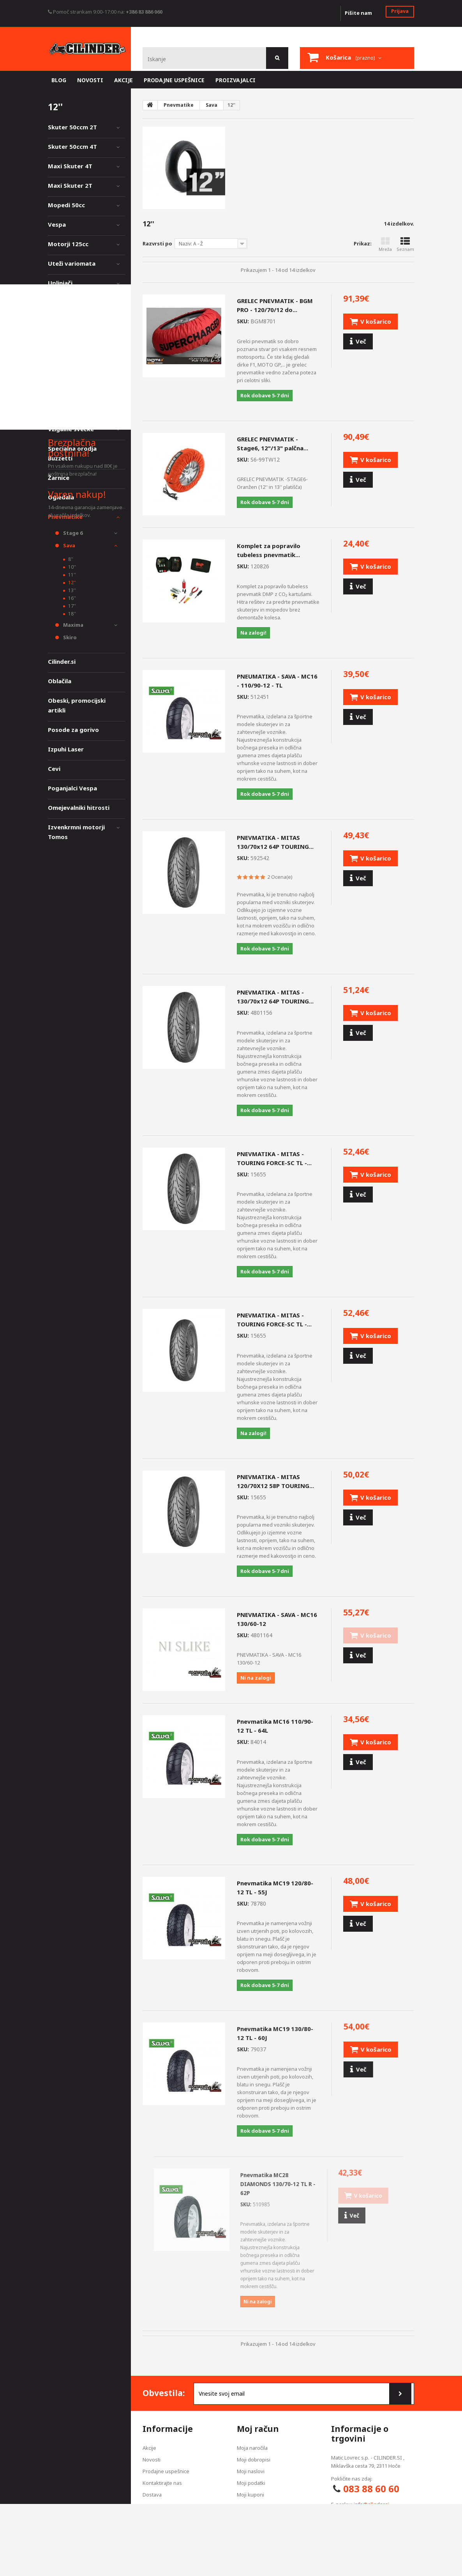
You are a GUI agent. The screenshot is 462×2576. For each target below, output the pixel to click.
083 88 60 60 (371, 2488)
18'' (71, 613)
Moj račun (258, 2428)
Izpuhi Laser (66, 749)
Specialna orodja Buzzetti (72, 453)
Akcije (149, 2447)
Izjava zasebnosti (163, 2506)
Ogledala (61, 497)
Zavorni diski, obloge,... (82, 302)
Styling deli (64, 341)
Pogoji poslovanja (163, 2517)
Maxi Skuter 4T (70, 166)
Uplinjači (60, 283)
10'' (71, 567)
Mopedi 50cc (66, 205)
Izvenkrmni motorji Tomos (76, 832)
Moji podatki (251, 2482)
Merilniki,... (63, 361)
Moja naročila (252, 2447)
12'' (71, 582)
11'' (71, 574)
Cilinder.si (62, 661)
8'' (70, 559)
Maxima (72, 624)
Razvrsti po (157, 243)
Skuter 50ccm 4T (72, 146)
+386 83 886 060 (144, 11)
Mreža (385, 244)
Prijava (400, 10)
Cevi (54, 768)
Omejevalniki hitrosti (78, 807)
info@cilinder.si (371, 2504)
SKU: (243, 321)
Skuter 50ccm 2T (72, 127)
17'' (71, 606)
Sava (68, 545)
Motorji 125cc (68, 244)
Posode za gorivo (73, 729)
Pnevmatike (65, 516)
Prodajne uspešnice (166, 2471)
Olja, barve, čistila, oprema (75, 385)
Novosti (151, 2459)
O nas (149, 2529)
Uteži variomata (71, 263)
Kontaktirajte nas (162, 2482)
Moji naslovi (251, 2471)
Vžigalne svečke (71, 429)
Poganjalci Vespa (72, 788)
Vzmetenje (63, 322)
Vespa (57, 224)
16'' (71, 598)
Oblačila (59, 681)
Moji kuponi (250, 2494)
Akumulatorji (67, 409)
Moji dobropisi (253, 2459)
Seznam (405, 244)
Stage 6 (72, 532)
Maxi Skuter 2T (70, 185)
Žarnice (58, 477)
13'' (71, 590)
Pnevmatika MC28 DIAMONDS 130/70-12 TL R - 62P (278, 2184)
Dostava (152, 2494)
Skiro (69, 637)
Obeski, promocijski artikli (77, 705)
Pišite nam (358, 12)
